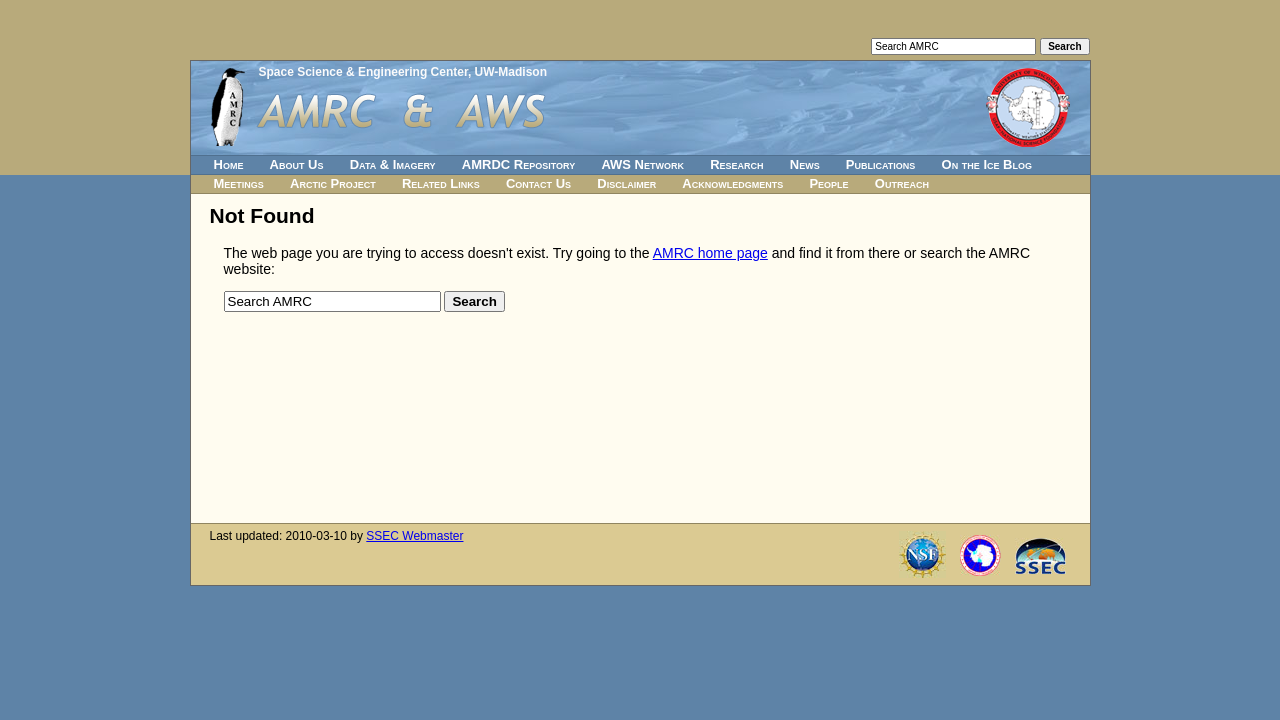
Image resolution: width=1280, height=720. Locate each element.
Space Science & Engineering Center (363, 72)
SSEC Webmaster (414, 536)
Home (229, 164)
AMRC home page (710, 253)
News (805, 164)
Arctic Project (333, 183)
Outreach (902, 183)
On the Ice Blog (987, 164)
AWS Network (642, 164)
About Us (297, 164)
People (828, 183)
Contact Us (538, 183)
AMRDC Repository (518, 164)
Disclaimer (626, 183)
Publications (881, 164)
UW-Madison (511, 72)
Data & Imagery (393, 164)
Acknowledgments (732, 183)
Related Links (441, 183)
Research (736, 164)
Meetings (239, 183)
